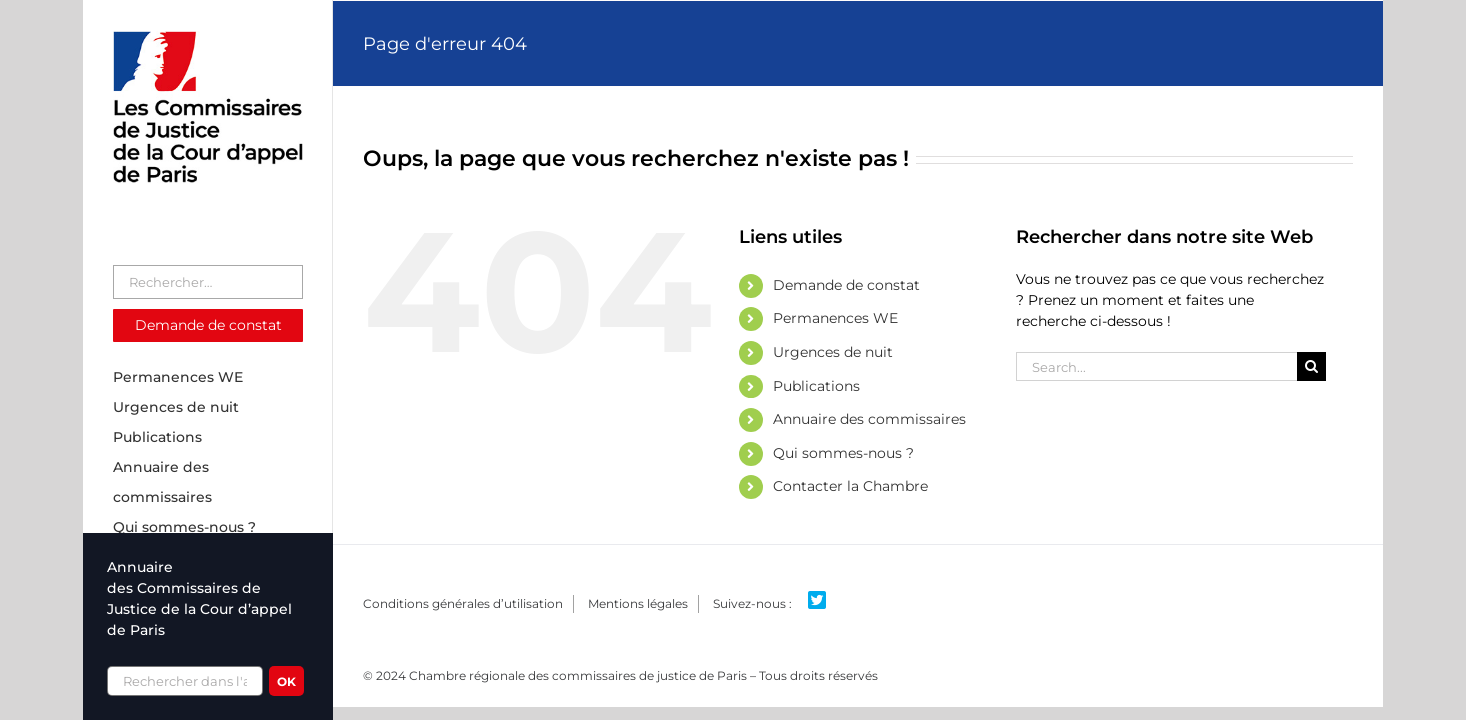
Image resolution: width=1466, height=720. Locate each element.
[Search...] (1156, 366)
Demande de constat (846, 285)
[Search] (1311, 366)
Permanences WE (835, 318)
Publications (816, 386)
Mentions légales (638, 603)
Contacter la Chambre (850, 486)
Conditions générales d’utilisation (463, 603)
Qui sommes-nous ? (843, 453)
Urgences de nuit (833, 352)
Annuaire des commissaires (869, 419)
